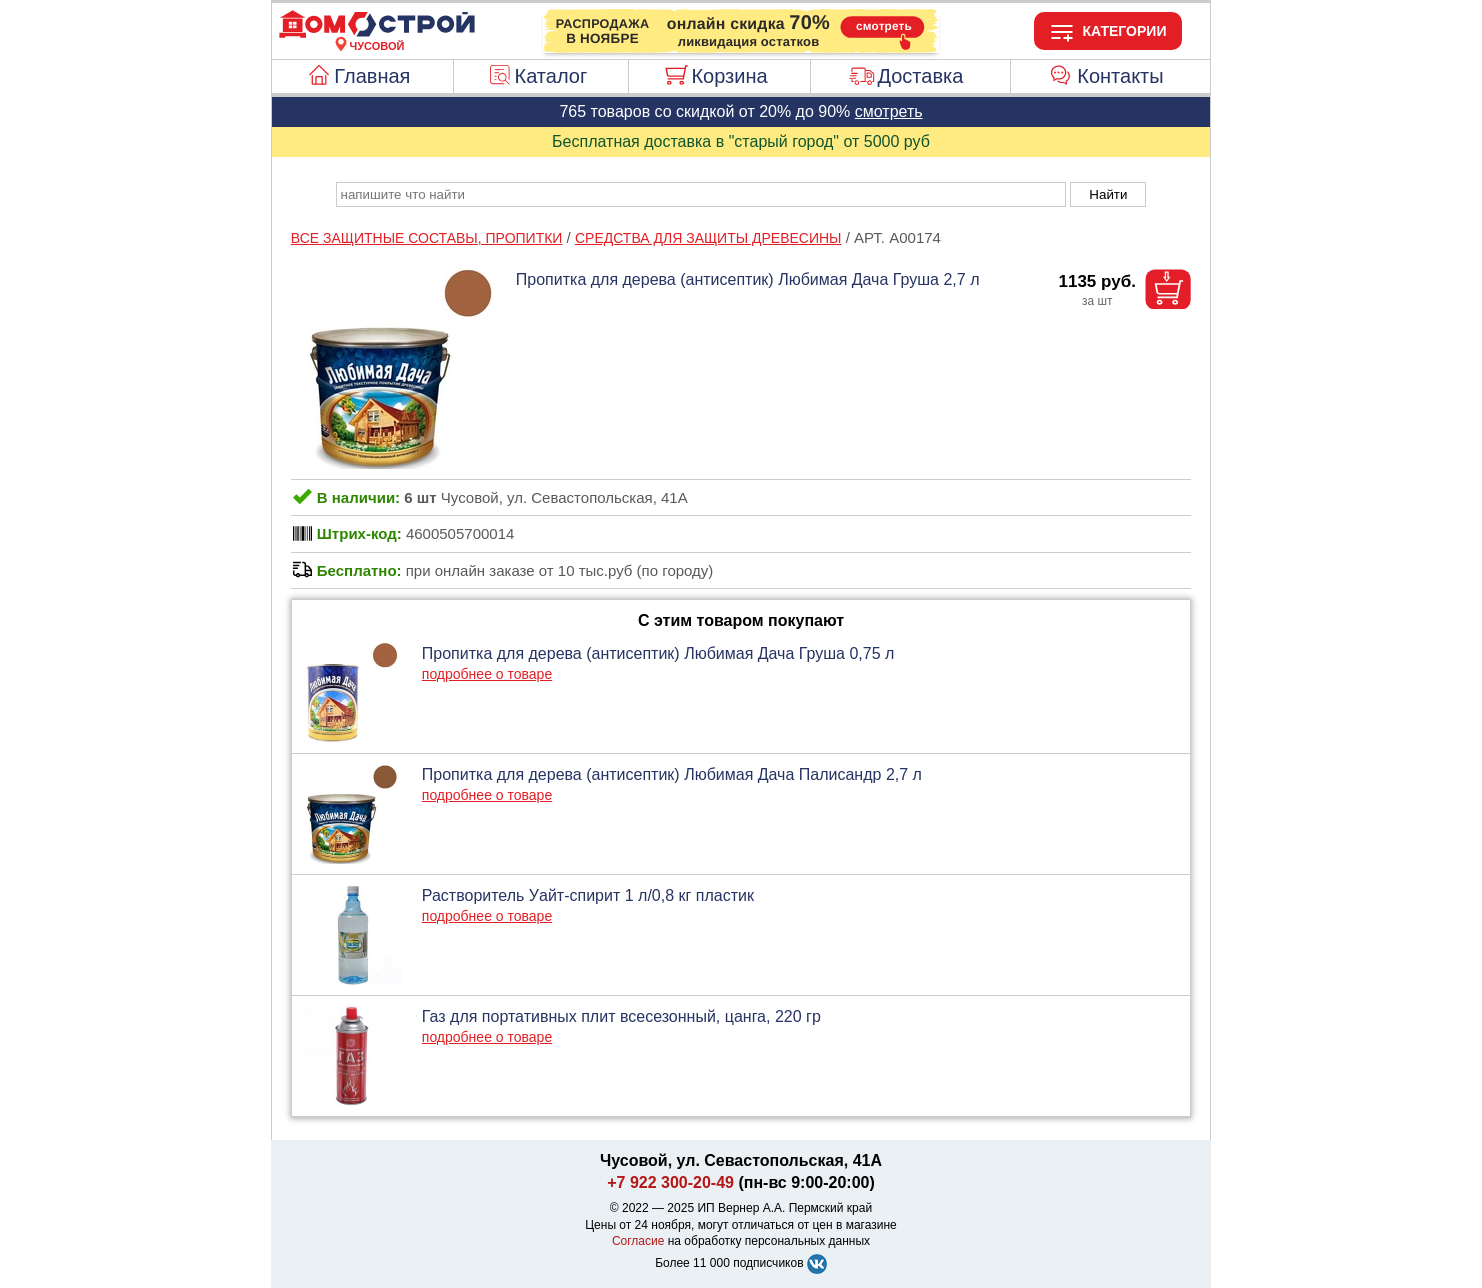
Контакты (1120, 76)
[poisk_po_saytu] (701, 194)
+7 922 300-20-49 (670, 1182)
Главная (372, 76)
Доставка (920, 76)
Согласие (638, 1241)
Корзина (729, 76)
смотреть (889, 111)
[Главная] (377, 34)
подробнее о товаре (487, 674)
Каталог (551, 76)
